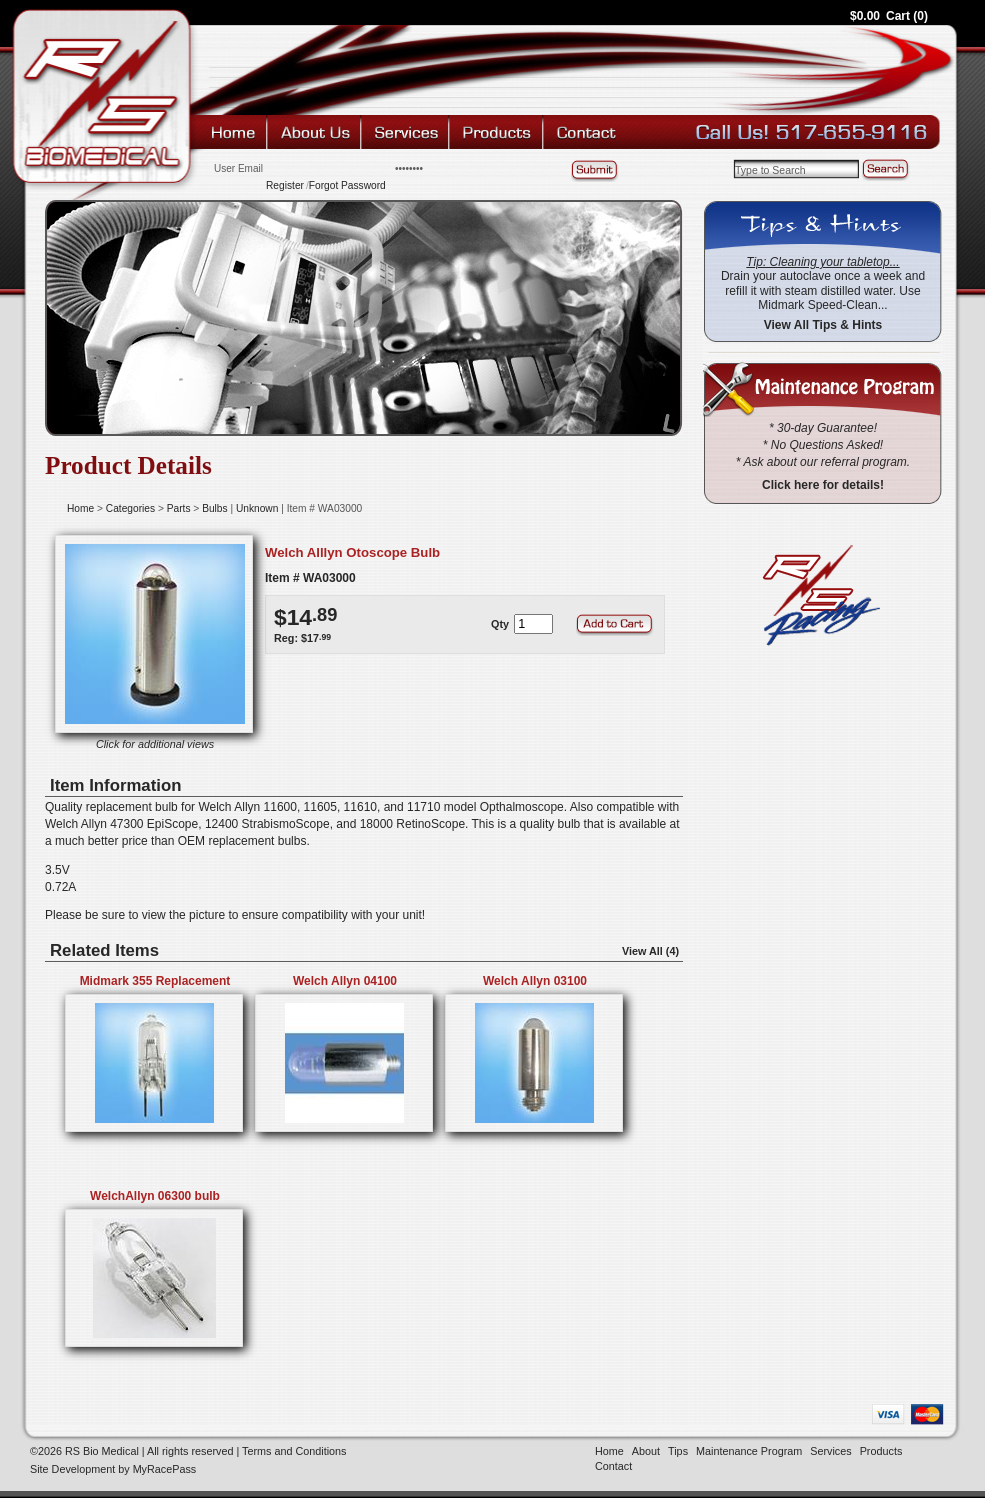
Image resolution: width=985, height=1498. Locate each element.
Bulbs (214, 508)
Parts (179, 508)
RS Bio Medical (101, 95)
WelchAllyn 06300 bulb (155, 1196)
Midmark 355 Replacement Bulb (155, 988)
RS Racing (813, 595)
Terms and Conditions (294, 1451)
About (316, 132)
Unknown (257, 508)
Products (498, 132)
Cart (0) (907, 16)
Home (234, 132)
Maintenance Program (749, 1451)
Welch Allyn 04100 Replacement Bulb (345, 988)
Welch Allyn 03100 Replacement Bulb (535, 988)
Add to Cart (616, 624)
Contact (587, 132)
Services (407, 132)
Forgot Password (347, 185)
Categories (130, 508)
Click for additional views (155, 744)
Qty (500, 624)
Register (285, 185)
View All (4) (650, 951)
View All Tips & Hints (823, 325)
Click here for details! (823, 485)
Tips (678, 1451)
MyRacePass (165, 1469)
